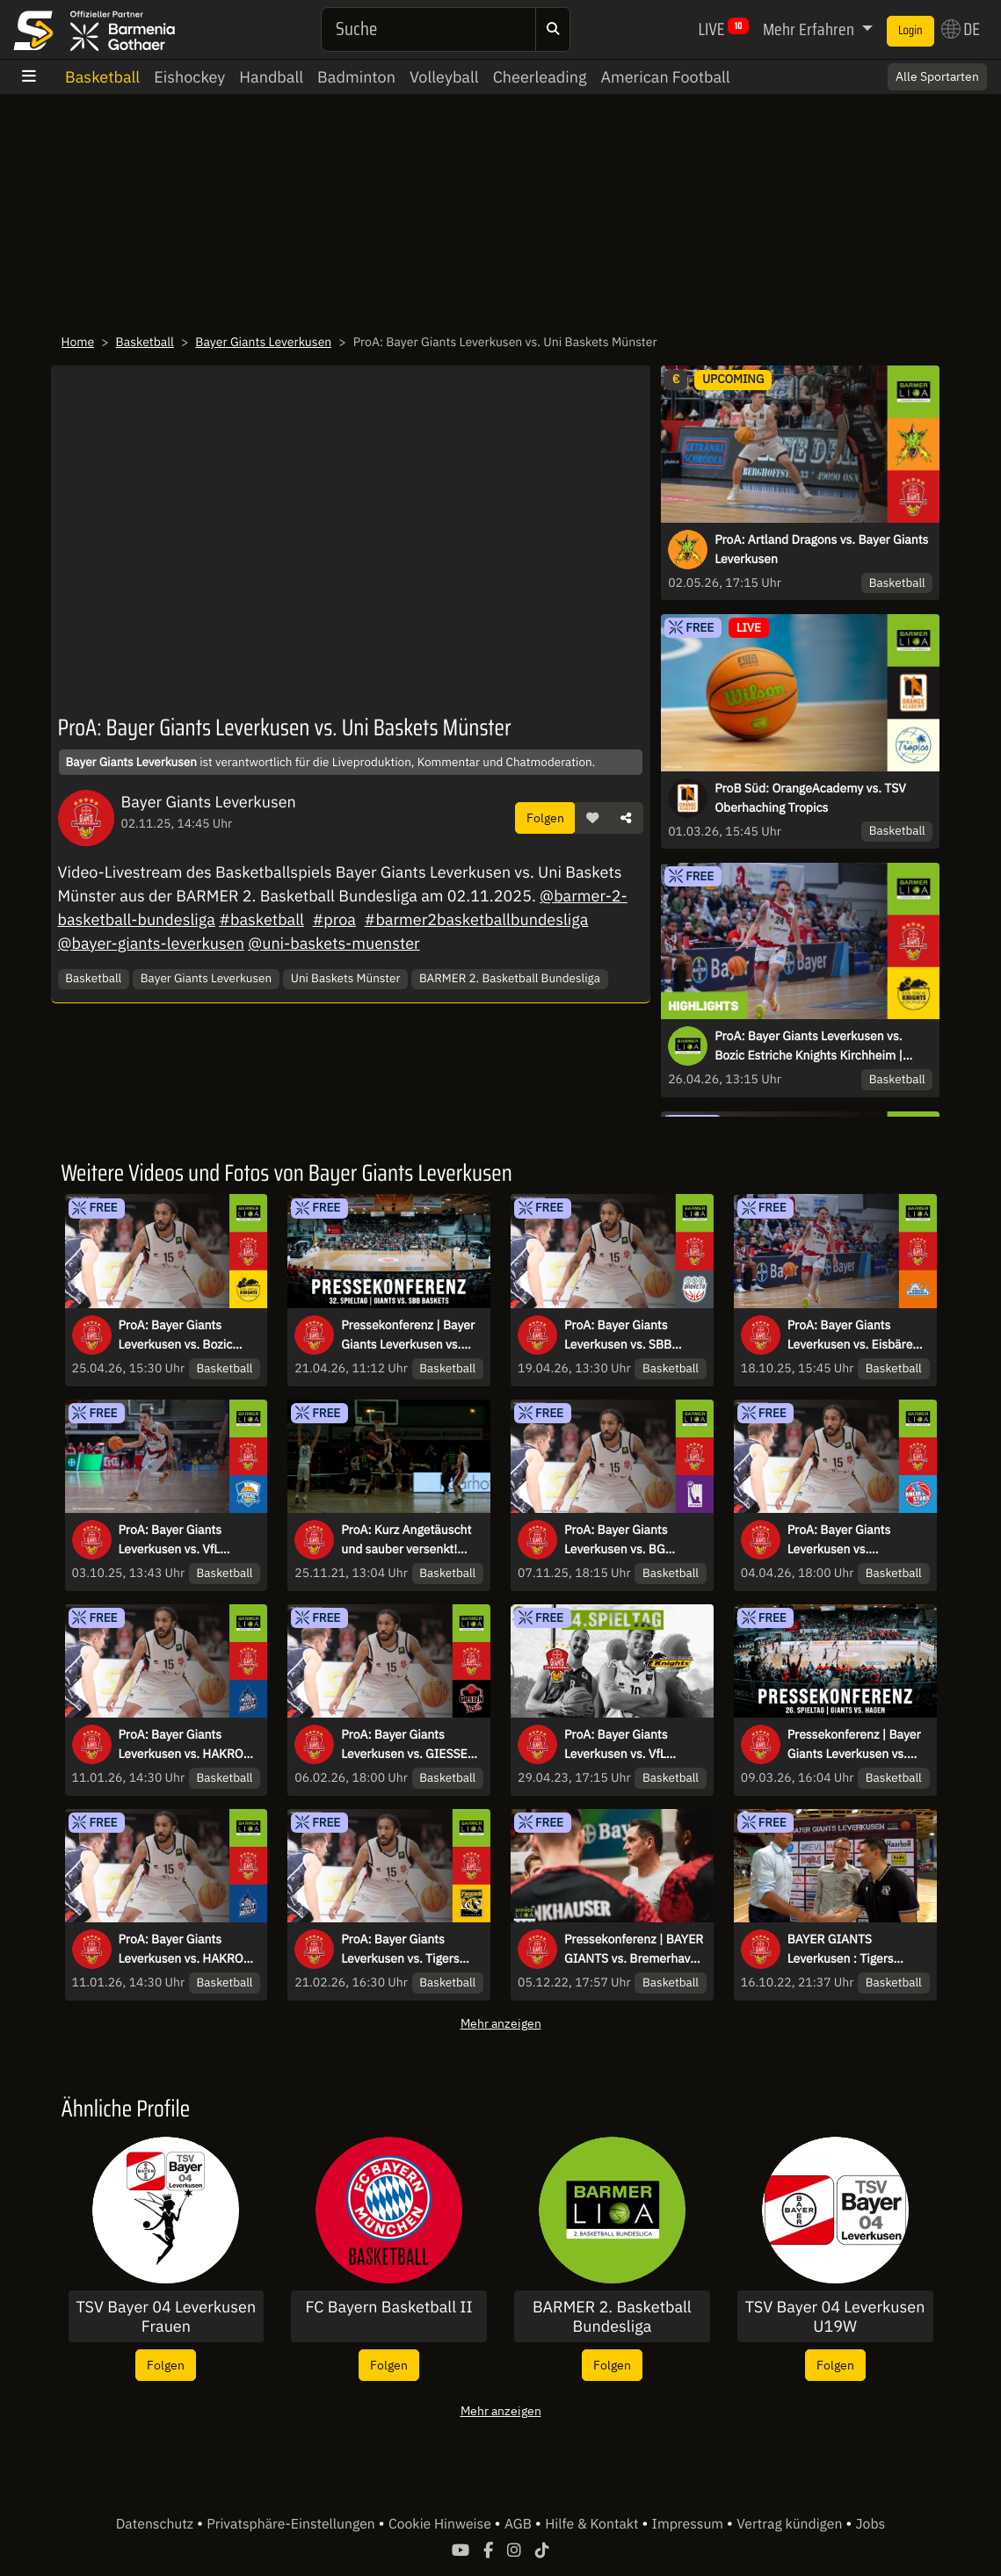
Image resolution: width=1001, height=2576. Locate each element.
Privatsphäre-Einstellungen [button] (292, 2524)
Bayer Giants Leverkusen (263, 342)
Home (78, 342)
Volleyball (444, 77)
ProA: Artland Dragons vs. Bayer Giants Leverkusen (821, 549)
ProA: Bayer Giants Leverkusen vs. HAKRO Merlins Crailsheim (181, 1744)
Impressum (689, 2524)
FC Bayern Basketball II (389, 2307)
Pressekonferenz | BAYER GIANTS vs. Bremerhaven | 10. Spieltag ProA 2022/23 (634, 1949)
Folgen (545, 817)
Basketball (102, 77)
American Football (664, 77)
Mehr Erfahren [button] (810, 29)
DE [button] (960, 29)
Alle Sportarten (937, 76)
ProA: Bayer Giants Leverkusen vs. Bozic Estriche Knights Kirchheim (176, 1335)
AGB (519, 2524)
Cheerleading (540, 77)
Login (910, 30)
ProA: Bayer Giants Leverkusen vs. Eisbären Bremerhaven (853, 1335)
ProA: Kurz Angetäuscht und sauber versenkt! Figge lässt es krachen (406, 1540)
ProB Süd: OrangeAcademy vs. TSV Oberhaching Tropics (810, 797)
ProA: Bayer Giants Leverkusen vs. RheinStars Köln (839, 1540)
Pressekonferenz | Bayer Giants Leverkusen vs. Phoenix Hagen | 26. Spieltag (854, 1744)
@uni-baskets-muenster (334, 943)
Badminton (356, 77)
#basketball (261, 919)
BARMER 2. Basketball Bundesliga (509, 978)
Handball (271, 77)
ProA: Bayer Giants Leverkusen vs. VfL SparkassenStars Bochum (189, 1540)
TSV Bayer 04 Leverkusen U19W (835, 2316)
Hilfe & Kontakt (593, 2524)
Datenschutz (156, 2524)
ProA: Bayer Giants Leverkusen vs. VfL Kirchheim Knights (616, 1744)
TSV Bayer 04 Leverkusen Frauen (166, 2316)
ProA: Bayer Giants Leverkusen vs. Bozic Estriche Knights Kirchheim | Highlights (808, 1046)
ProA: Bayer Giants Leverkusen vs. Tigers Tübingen (400, 1949)
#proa (334, 919)
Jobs (871, 2524)
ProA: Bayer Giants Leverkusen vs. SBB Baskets (617, 1335)
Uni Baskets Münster (346, 978)
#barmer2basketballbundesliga (477, 919)
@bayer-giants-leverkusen (151, 943)
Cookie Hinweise (441, 2524)
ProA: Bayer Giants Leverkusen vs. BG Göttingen (616, 1540)
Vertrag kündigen (790, 2524)
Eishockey (189, 77)
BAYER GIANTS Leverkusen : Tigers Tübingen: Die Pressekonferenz (840, 1949)
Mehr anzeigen (501, 2023)
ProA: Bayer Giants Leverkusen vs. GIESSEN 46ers (408, 1744)
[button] (592, 818)
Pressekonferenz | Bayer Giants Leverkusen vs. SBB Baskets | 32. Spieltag (408, 1335)
